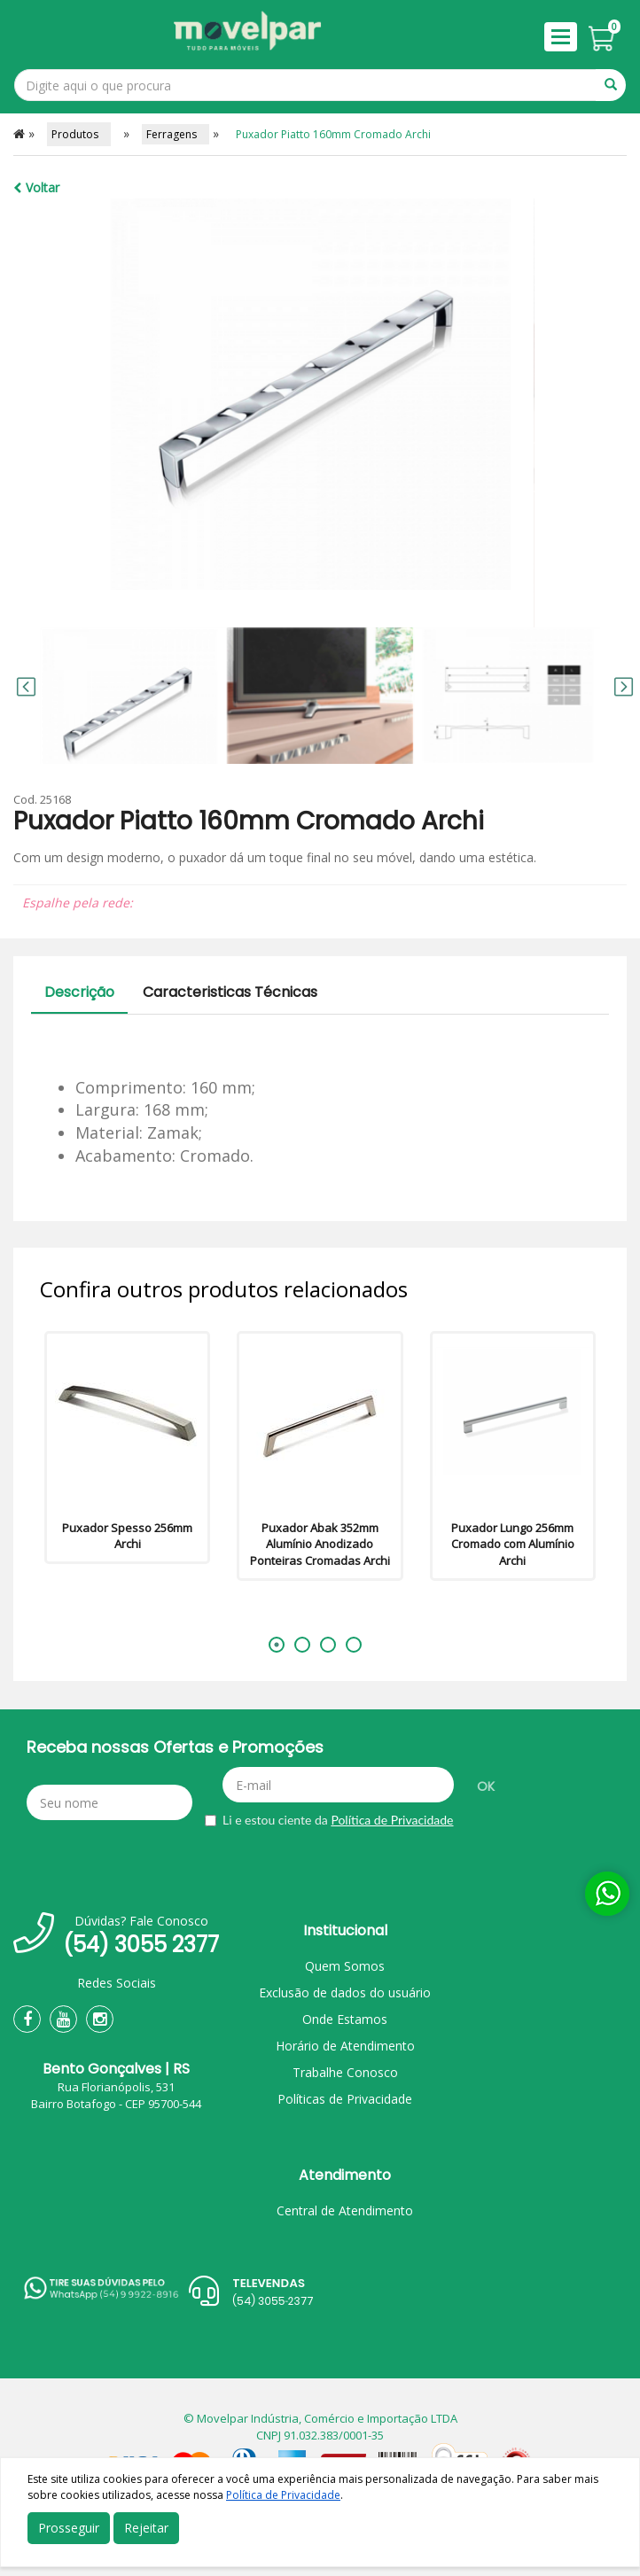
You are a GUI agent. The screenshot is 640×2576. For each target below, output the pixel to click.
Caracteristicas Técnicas (230, 992)
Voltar (36, 187)
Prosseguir (68, 2527)
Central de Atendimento (345, 2210)
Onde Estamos (344, 2019)
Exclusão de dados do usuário (345, 1992)
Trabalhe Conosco (345, 2072)
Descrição (79, 992)
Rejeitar (146, 2527)
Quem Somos (345, 1965)
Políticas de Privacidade (344, 2098)
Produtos (78, 134)
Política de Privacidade (392, 1819)
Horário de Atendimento (345, 2045)
